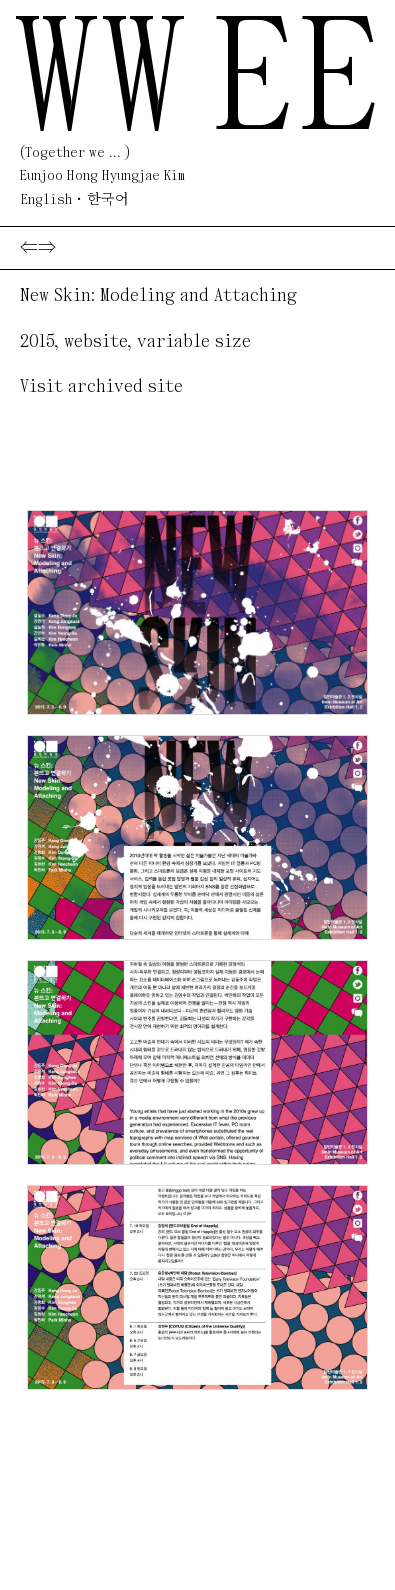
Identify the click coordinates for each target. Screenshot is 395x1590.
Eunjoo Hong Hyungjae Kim (102, 176)
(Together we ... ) (75, 153)
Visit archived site (101, 387)
